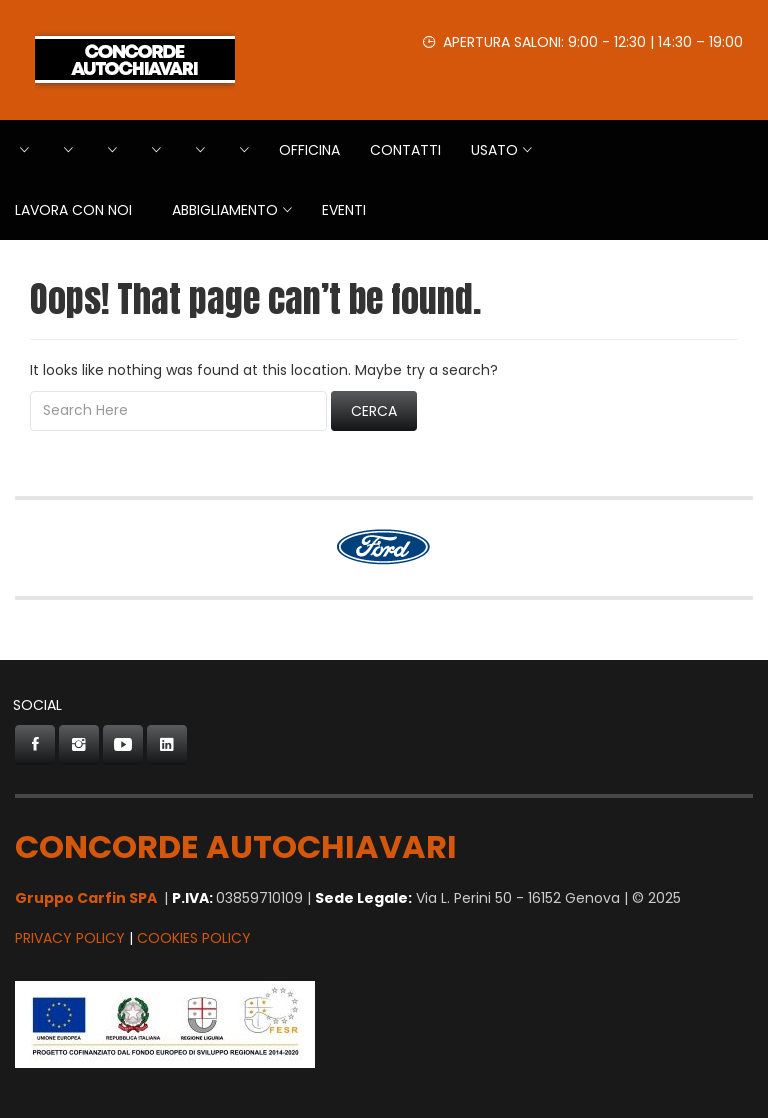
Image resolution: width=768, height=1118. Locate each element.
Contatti (405, 150)
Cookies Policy (194, 938)
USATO (494, 150)
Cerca (374, 411)
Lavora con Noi (73, 210)
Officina (309, 150)
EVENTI (344, 210)
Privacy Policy (70, 938)
